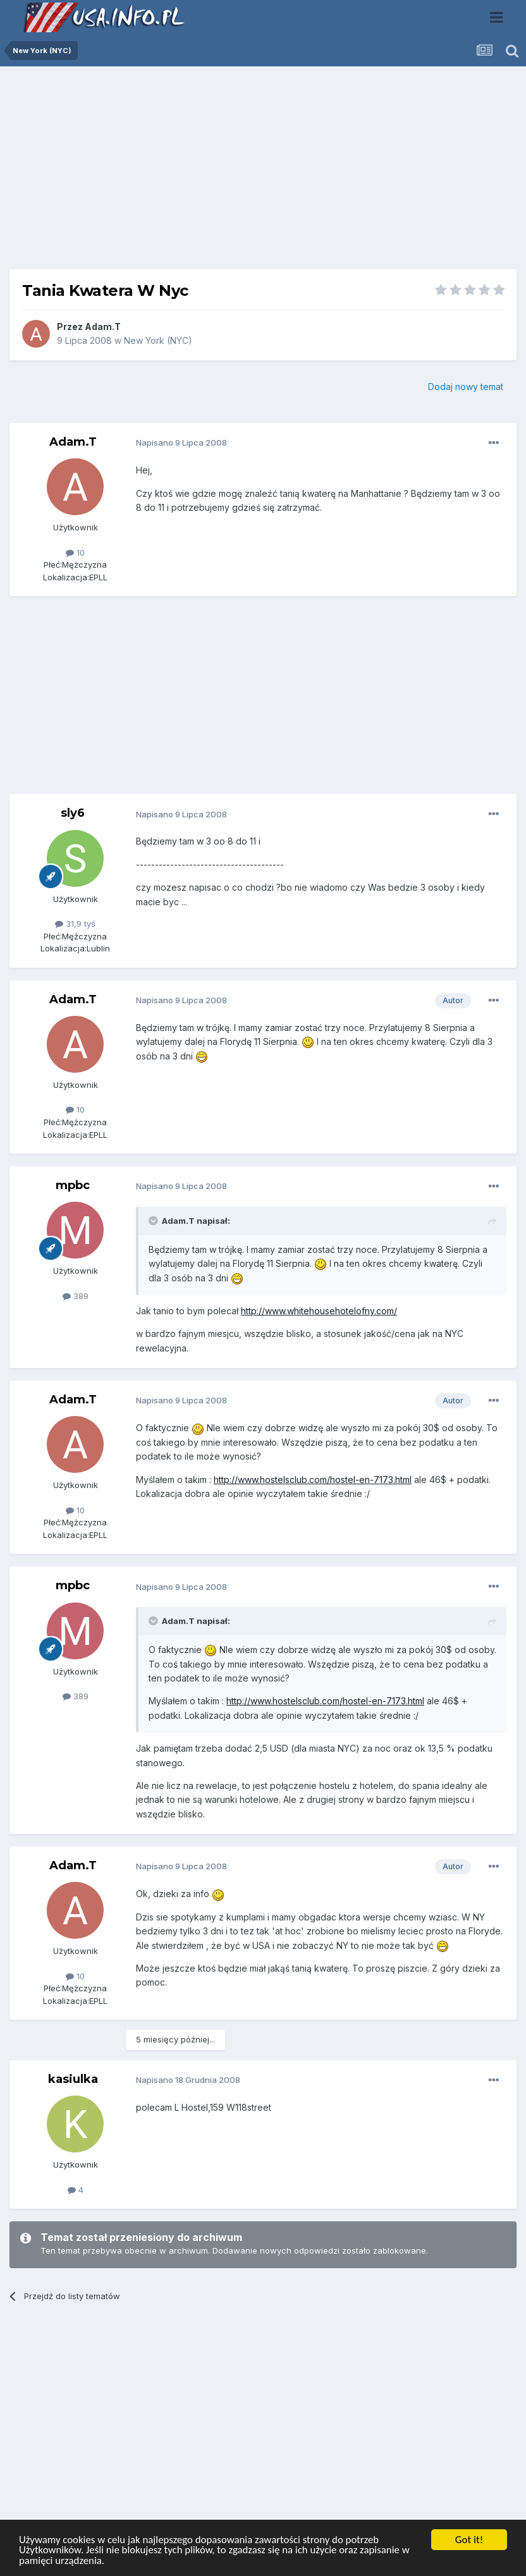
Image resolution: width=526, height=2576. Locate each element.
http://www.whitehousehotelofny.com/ (319, 1310)
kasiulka (73, 2079)
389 (76, 1296)
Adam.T (103, 326)
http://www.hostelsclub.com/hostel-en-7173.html (313, 1479)
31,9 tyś (75, 924)
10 (75, 552)
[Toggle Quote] (154, 1221)
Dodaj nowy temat (465, 386)
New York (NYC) (158, 340)
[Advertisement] (263, 172)
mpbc (73, 1185)
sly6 (73, 813)
